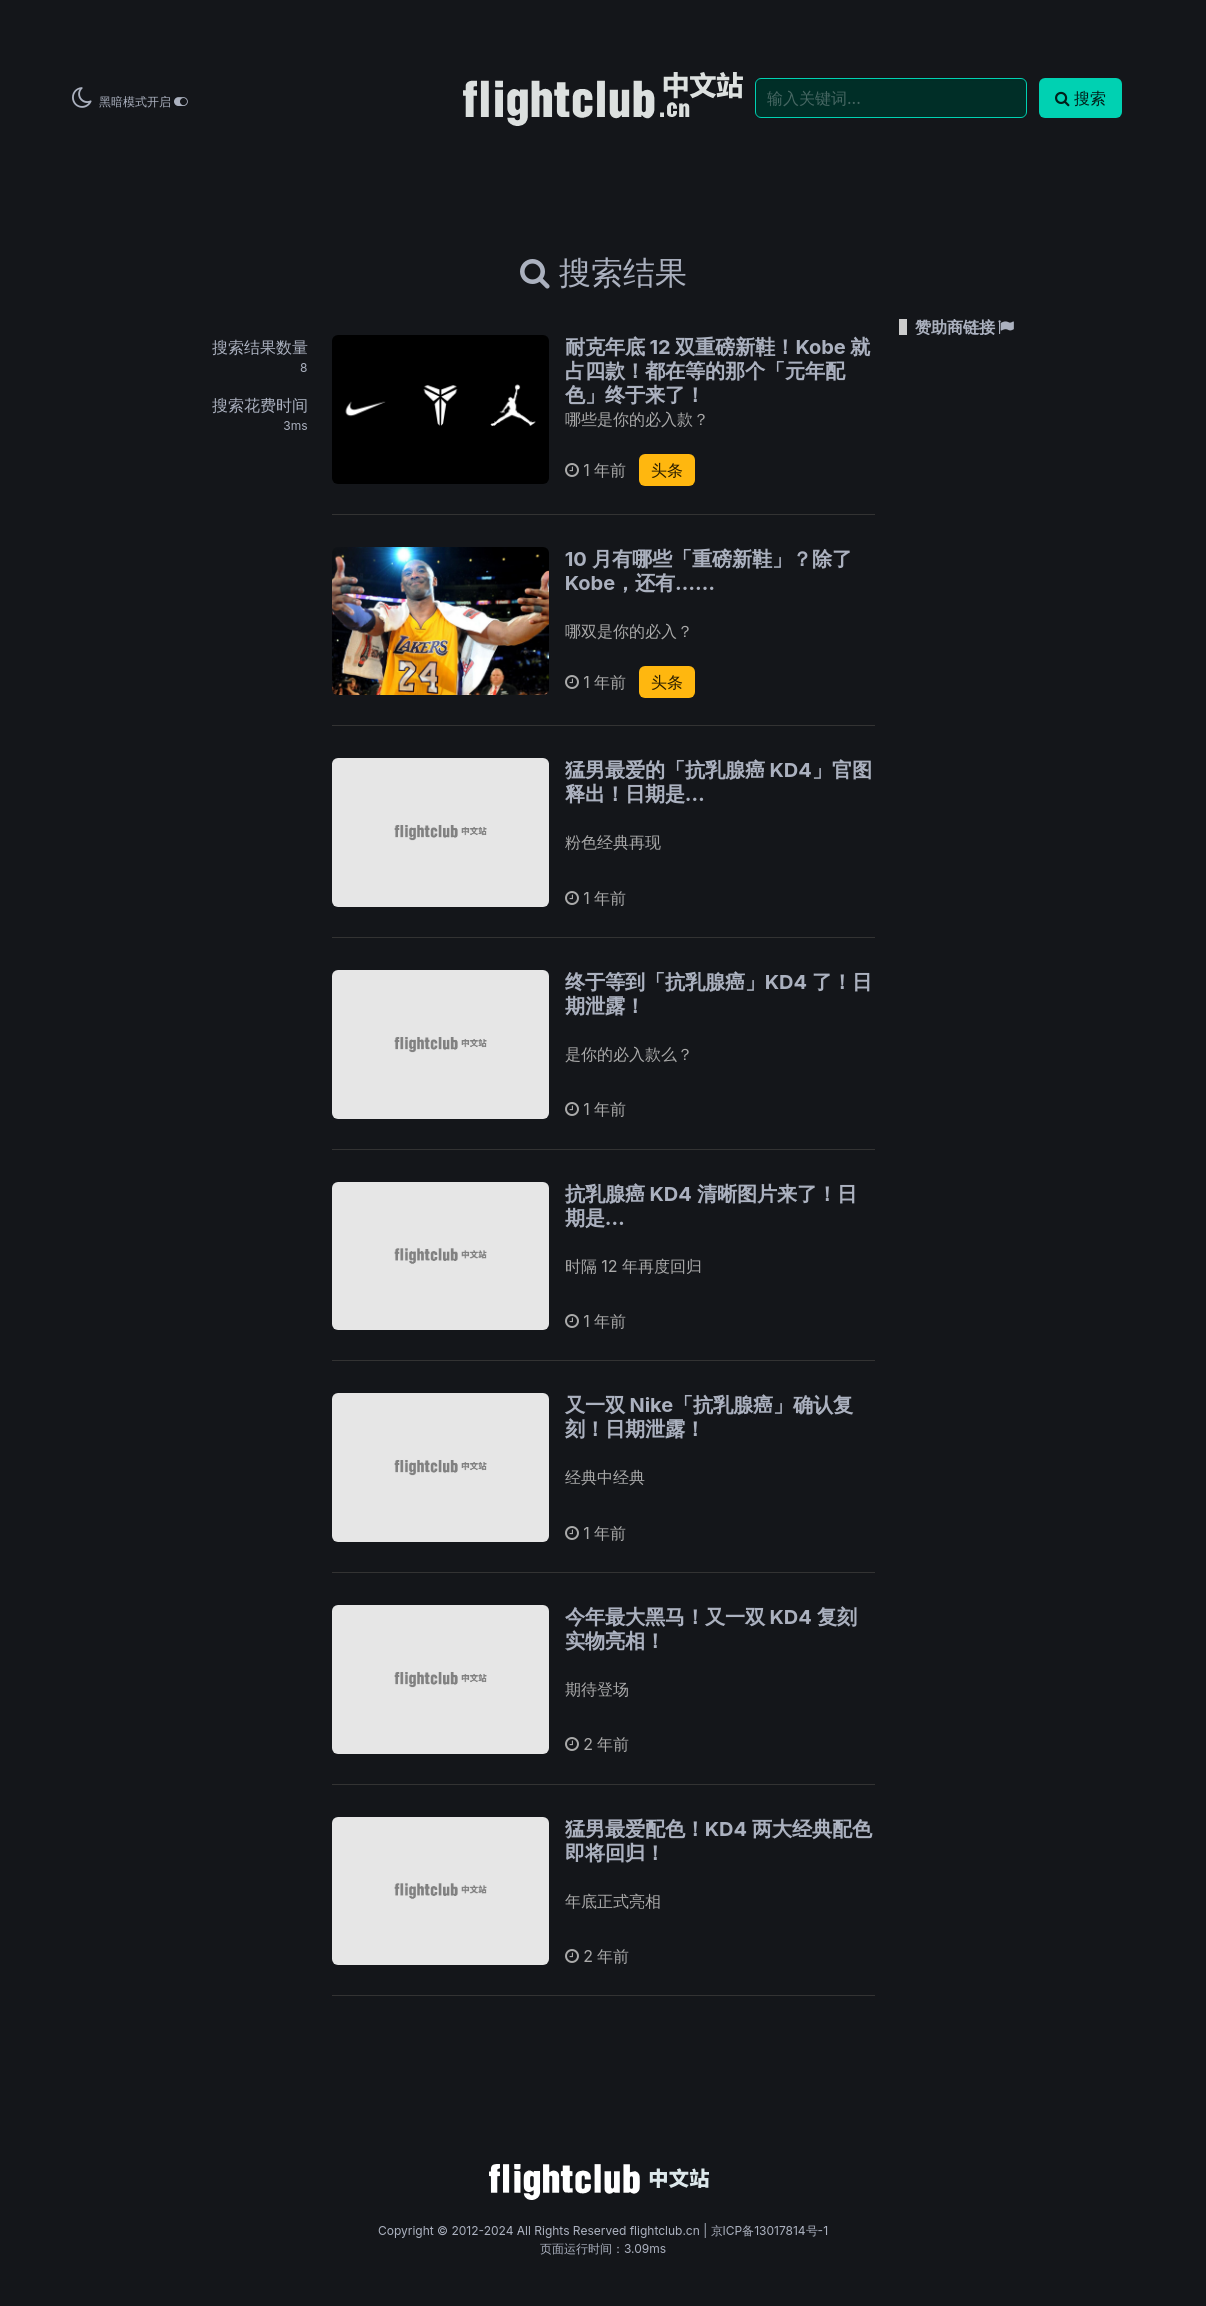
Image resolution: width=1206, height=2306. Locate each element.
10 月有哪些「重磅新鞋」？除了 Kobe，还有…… (708, 571)
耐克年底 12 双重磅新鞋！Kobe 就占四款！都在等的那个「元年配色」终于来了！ (718, 371)
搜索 (1080, 98)
